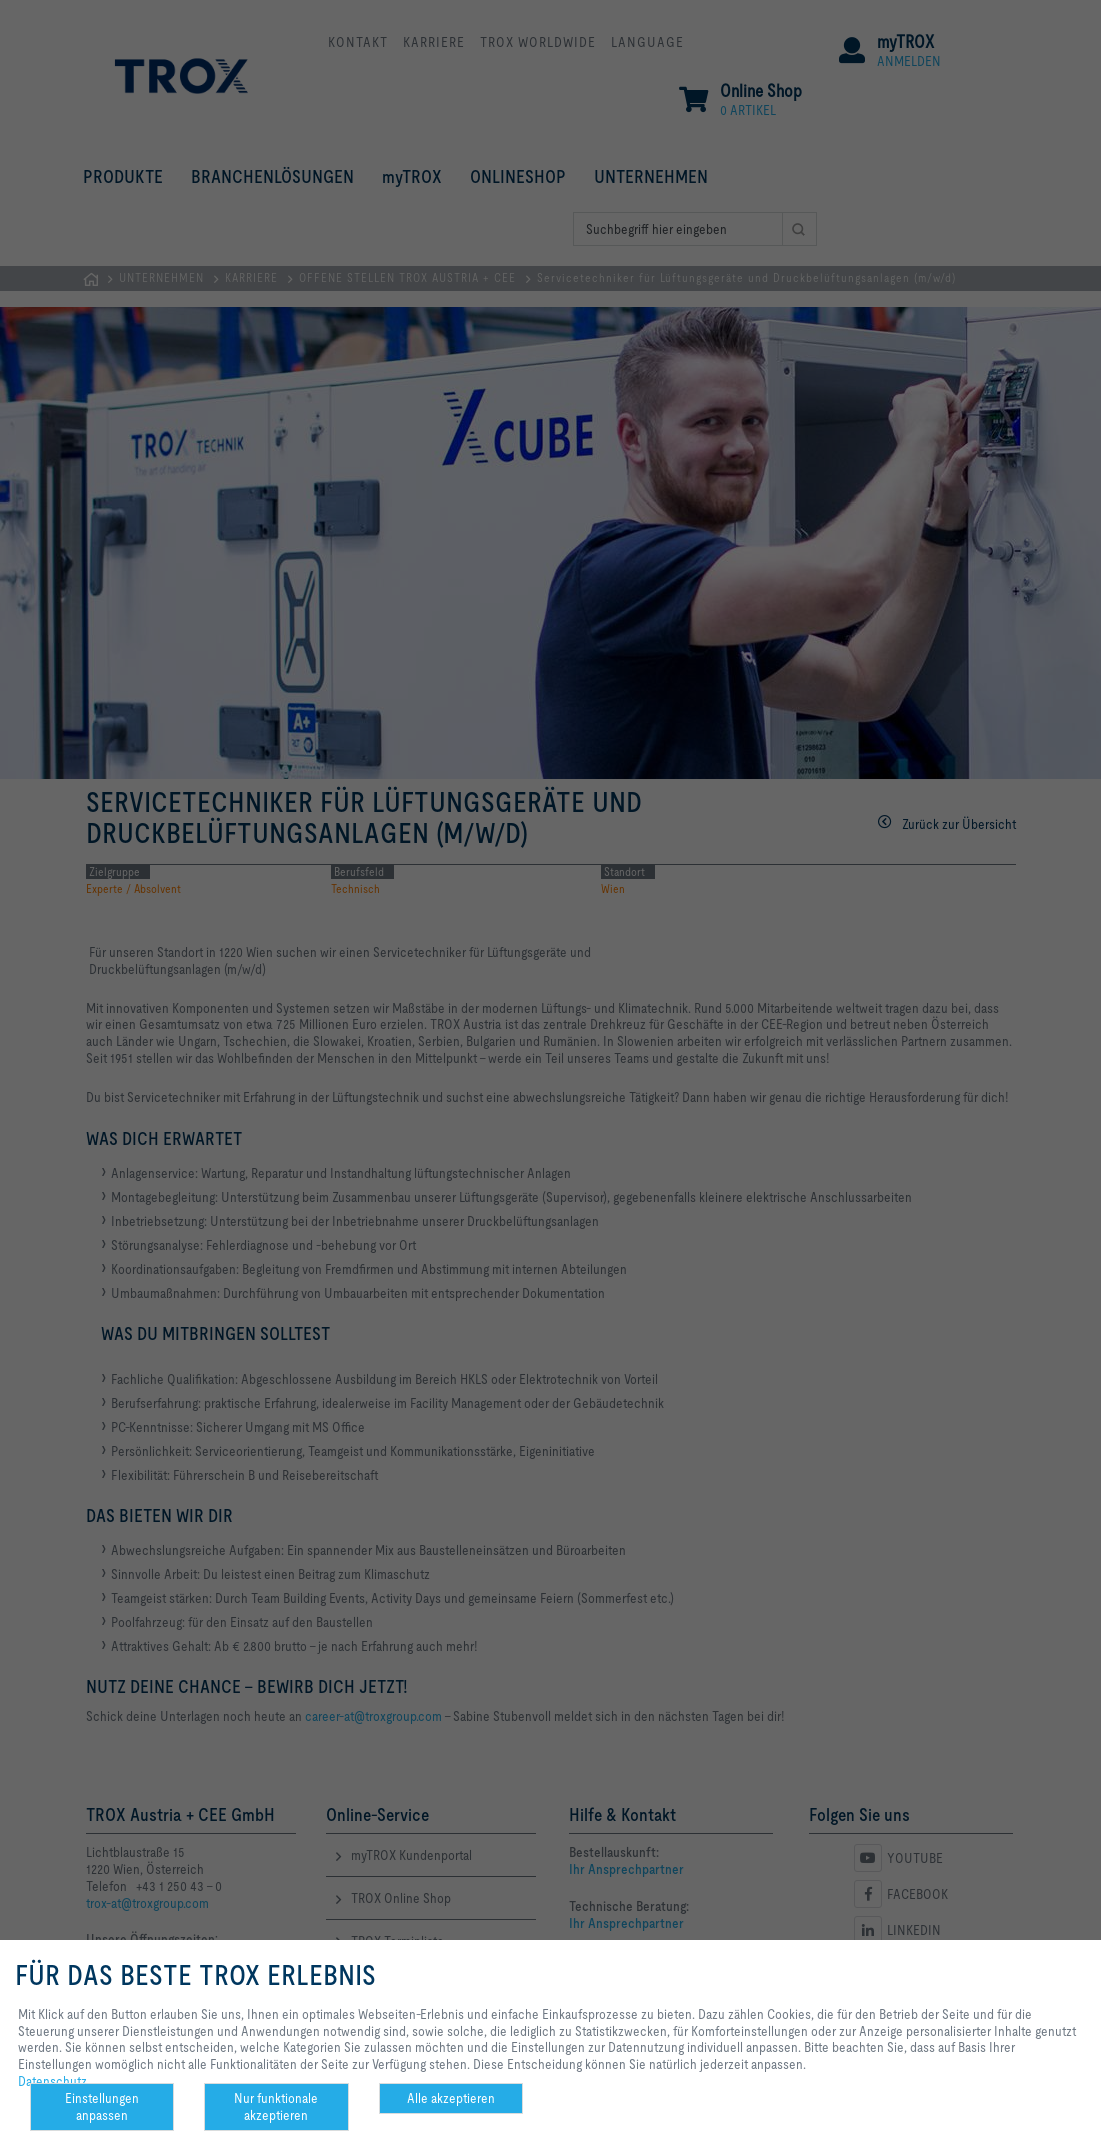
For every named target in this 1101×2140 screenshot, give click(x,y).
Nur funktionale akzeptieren (276, 2106)
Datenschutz (52, 2081)
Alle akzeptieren (451, 2098)
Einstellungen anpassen (102, 2106)
